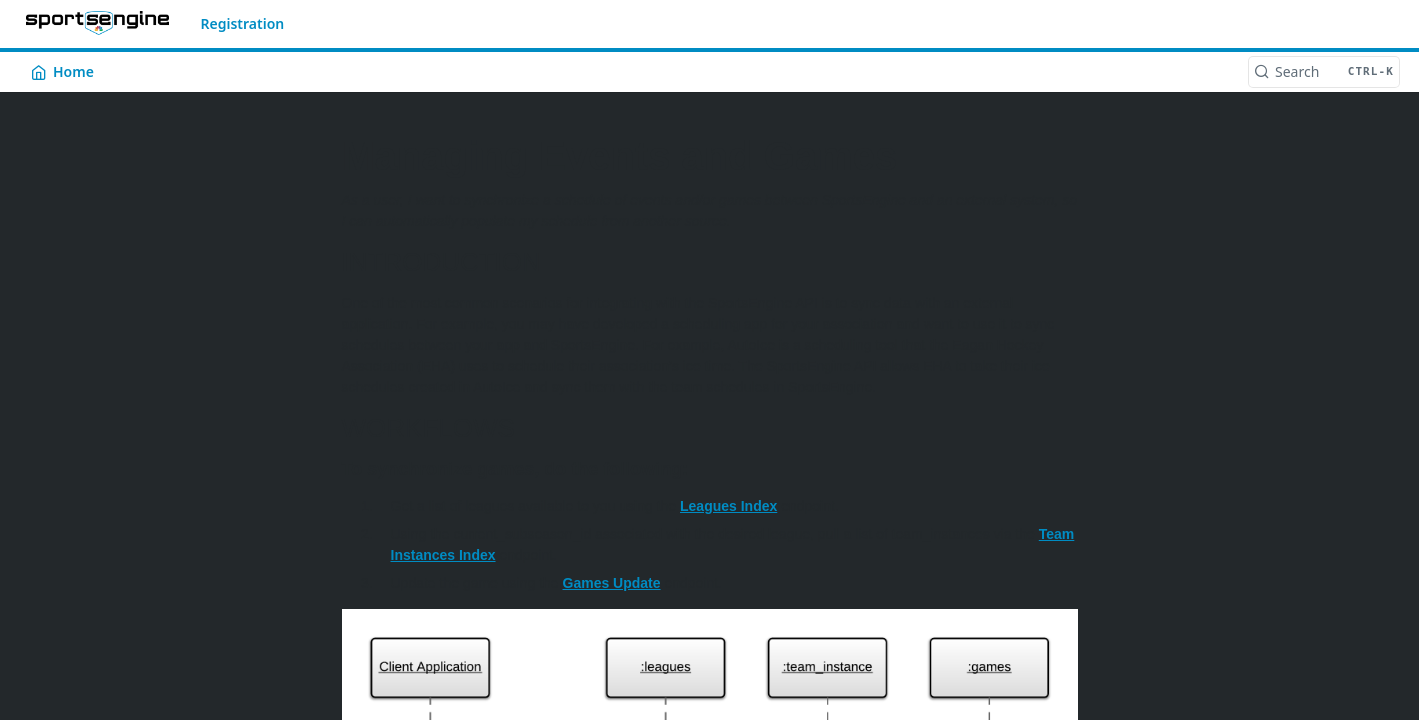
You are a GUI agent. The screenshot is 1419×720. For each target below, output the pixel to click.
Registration (243, 23)
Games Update (612, 583)
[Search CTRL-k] (1324, 72)
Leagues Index (728, 506)
